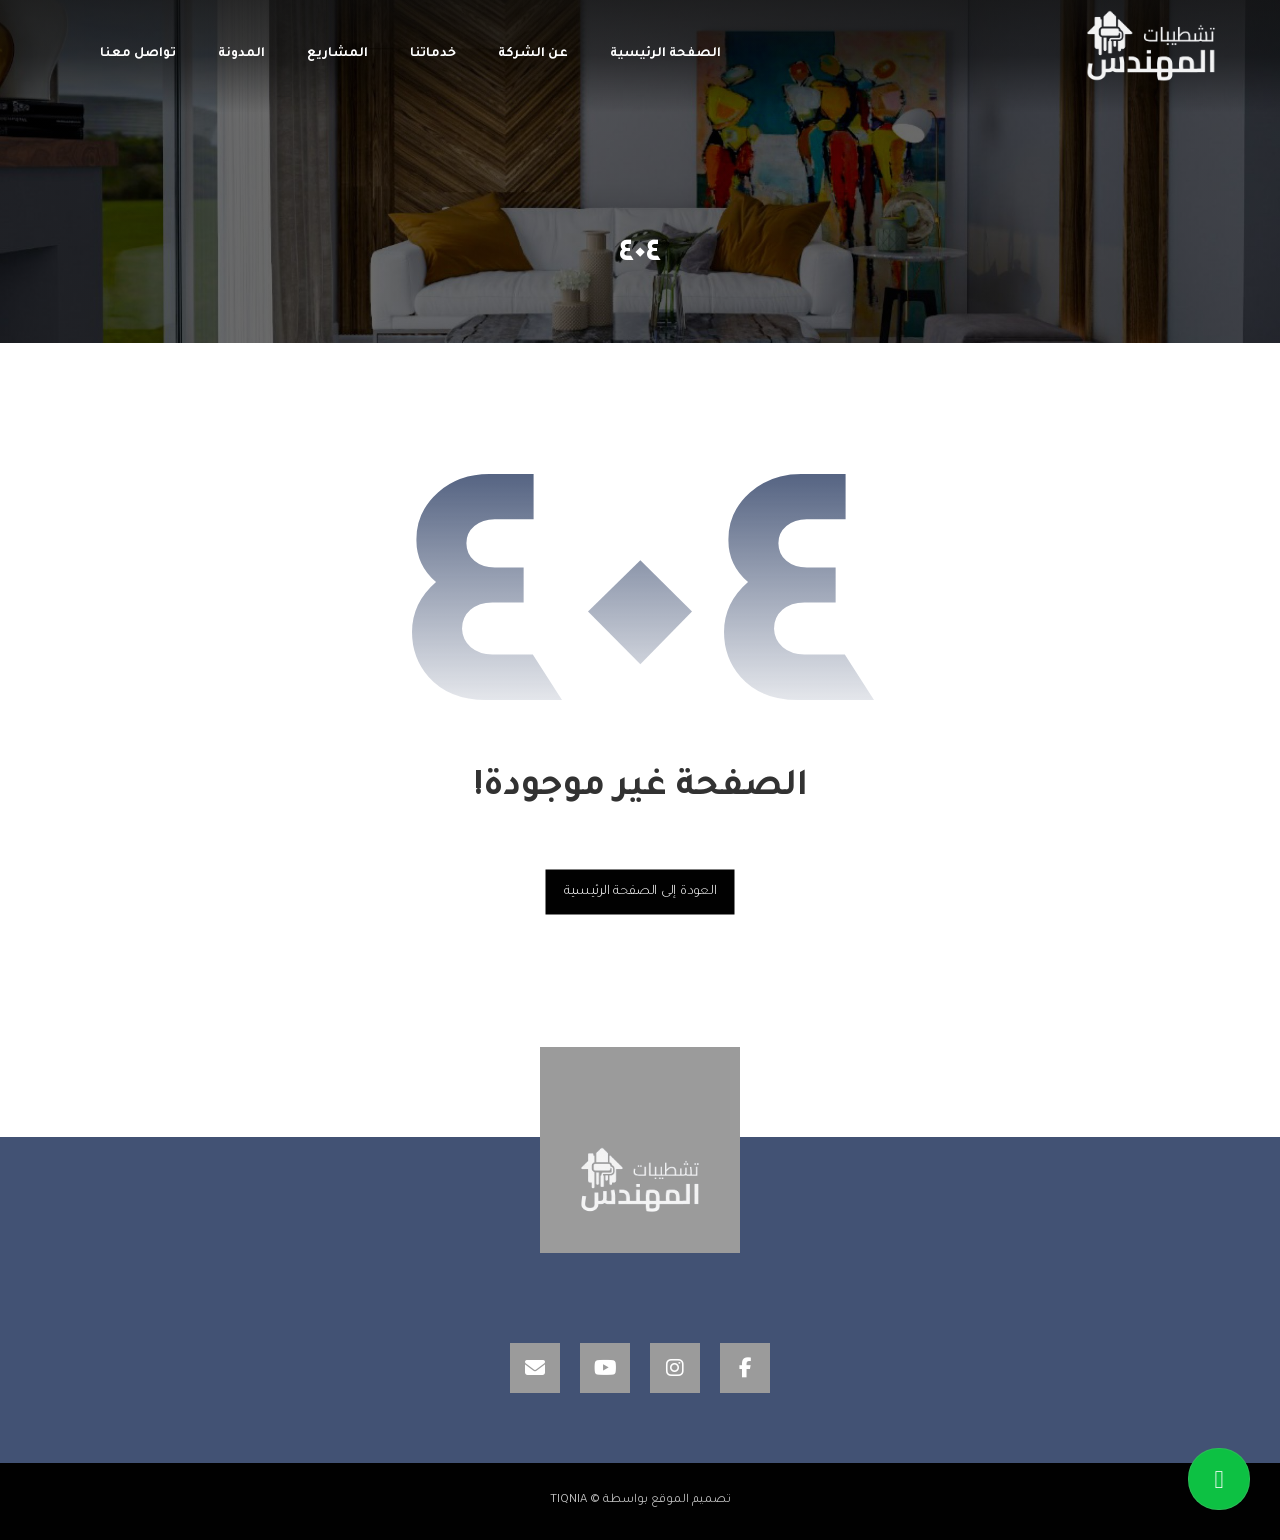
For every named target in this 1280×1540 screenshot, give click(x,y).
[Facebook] (745, 1368)
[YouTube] (605, 1368)
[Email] (535, 1368)
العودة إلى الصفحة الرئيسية (640, 891)
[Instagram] (675, 1368)
